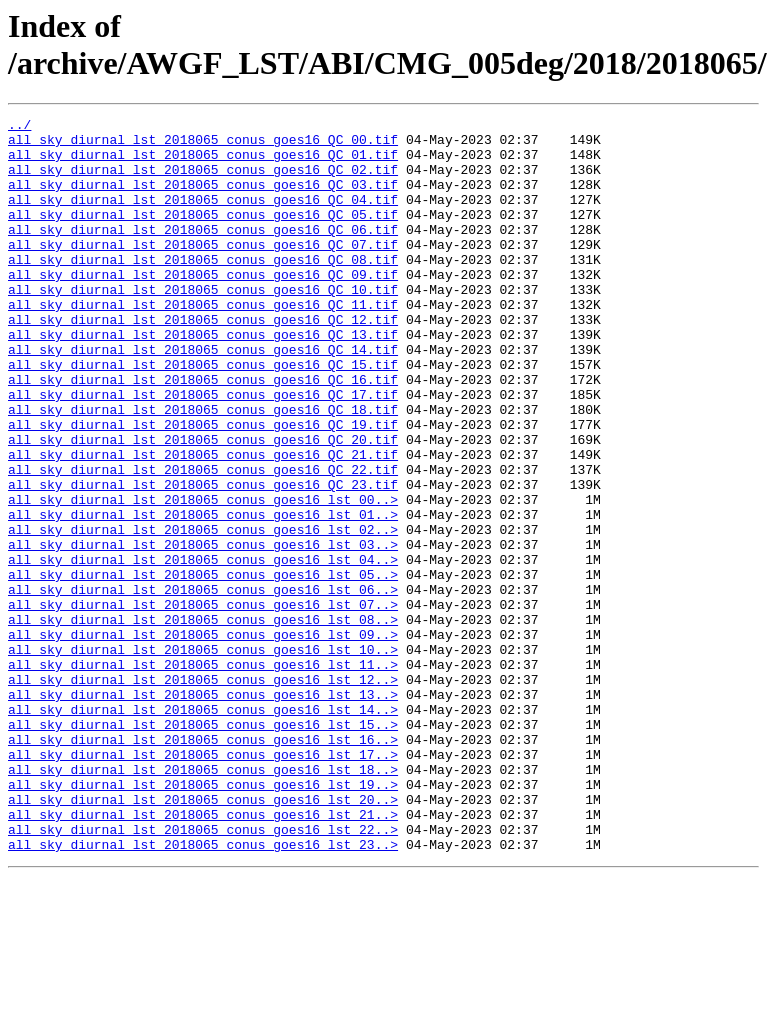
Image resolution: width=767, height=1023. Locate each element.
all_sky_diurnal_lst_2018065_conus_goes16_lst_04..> (203, 649)
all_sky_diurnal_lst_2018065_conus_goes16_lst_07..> (203, 703)
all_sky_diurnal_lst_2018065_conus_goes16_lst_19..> (203, 919)
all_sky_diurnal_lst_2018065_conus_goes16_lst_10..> (203, 757)
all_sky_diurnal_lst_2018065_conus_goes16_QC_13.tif (203, 379)
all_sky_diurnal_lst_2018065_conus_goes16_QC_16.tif (203, 433)
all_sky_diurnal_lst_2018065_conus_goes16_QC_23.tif (203, 559)
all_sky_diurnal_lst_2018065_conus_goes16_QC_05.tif (203, 235)
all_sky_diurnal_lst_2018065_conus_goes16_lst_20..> (203, 937)
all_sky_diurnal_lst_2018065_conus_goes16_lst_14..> (203, 829)
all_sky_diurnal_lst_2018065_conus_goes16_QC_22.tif (203, 541)
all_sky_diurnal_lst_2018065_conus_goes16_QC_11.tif (203, 343)
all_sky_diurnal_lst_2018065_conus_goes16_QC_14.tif (203, 397)
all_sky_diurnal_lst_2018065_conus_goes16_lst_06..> (203, 685)
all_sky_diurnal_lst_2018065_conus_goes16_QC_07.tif (203, 271)
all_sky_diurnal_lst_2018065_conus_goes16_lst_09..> (203, 739)
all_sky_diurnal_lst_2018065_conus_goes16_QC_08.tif (203, 289)
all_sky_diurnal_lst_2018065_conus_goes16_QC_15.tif (203, 415)
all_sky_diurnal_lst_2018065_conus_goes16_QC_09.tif (203, 307)
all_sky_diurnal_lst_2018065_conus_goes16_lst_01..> (203, 595)
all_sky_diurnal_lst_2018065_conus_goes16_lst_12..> (203, 793)
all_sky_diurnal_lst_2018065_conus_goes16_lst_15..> (203, 847)
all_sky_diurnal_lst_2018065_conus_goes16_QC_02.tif (203, 181)
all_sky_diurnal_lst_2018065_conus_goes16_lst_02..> (203, 613)
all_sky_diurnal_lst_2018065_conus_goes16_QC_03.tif (203, 199)
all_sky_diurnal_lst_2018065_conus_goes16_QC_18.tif (203, 469)
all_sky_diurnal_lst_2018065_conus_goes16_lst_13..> (203, 811)
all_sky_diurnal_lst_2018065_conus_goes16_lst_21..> (203, 955)
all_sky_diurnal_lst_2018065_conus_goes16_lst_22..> (203, 973)
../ (19, 127)
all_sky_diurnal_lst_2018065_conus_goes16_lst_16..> (203, 865)
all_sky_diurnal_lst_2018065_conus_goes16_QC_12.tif (203, 361)
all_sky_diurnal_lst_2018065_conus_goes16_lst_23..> (203, 991)
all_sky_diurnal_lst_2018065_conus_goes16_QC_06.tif (203, 253)
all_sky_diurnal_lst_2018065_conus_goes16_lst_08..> (203, 721)
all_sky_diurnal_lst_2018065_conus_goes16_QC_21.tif (203, 523)
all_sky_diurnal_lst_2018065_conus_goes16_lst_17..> (203, 883)
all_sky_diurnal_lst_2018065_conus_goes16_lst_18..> (203, 901)
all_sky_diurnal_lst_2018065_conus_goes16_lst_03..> (203, 631)
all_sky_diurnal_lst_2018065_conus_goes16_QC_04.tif (203, 217)
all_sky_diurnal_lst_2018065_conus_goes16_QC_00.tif (203, 145)
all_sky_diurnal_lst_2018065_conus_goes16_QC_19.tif (203, 487)
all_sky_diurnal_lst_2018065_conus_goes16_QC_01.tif (203, 163)
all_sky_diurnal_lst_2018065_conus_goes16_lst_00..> (203, 577)
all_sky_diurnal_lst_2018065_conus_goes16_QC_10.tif (203, 325)
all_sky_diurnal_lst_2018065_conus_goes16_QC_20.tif (203, 505)
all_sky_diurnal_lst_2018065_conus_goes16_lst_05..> (203, 667)
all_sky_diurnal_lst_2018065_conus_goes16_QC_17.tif (203, 451)
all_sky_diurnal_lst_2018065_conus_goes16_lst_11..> (203, 775)
